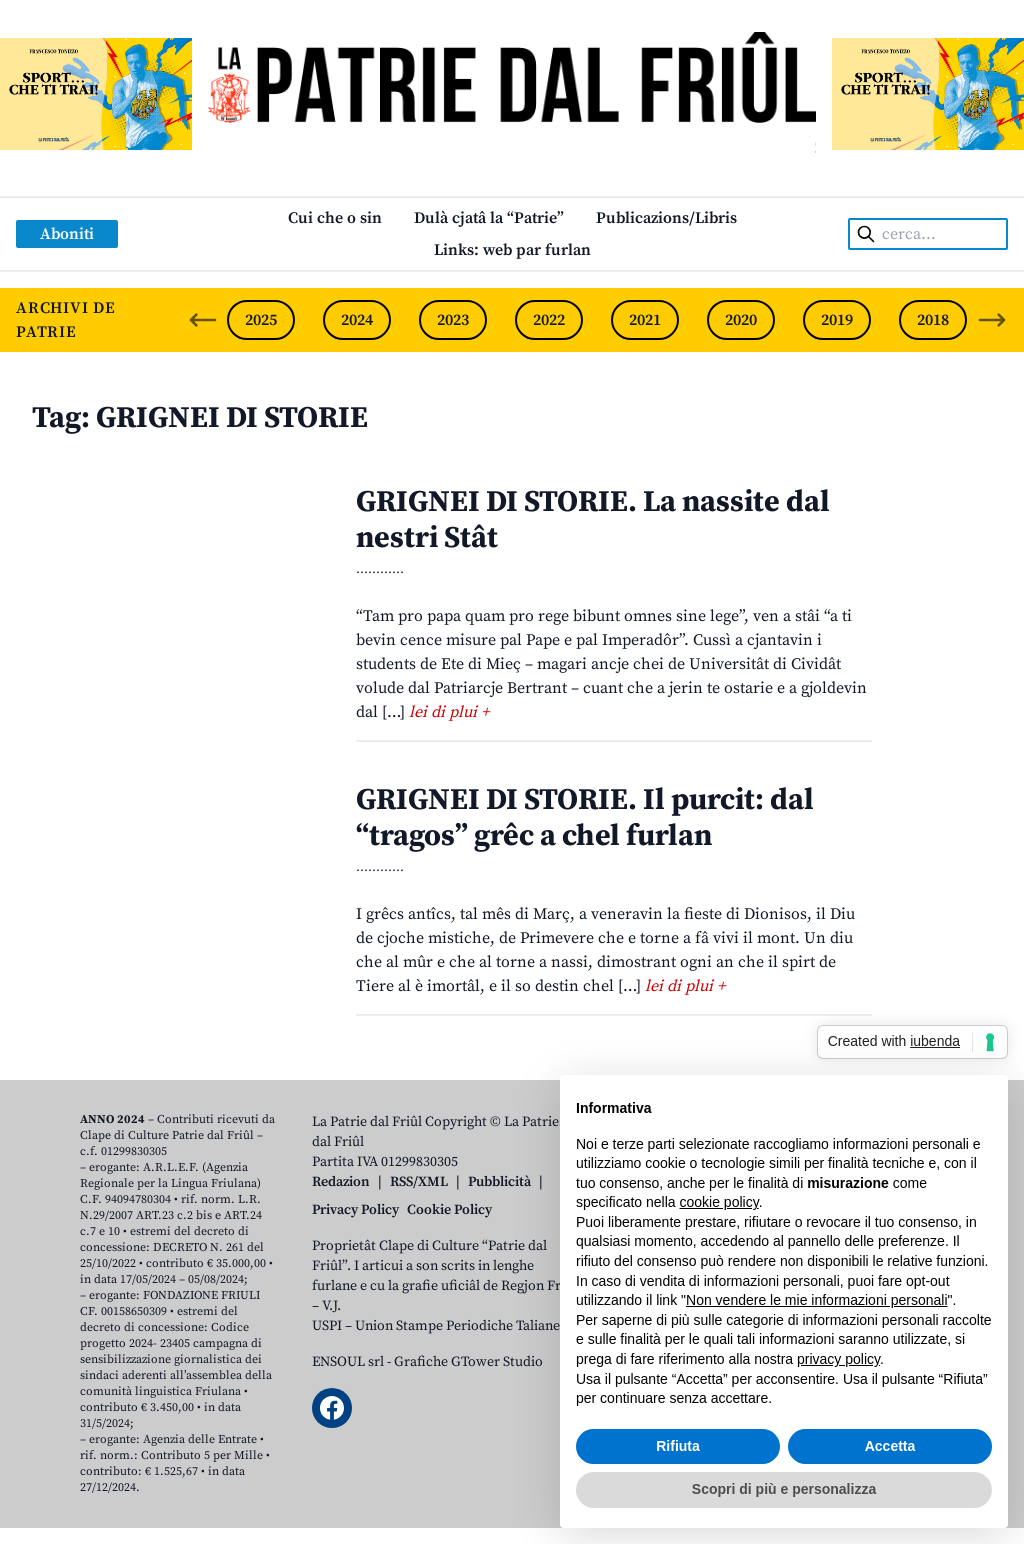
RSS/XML (419, 1182)
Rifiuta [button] (678, 1446)
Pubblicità (499, 1182)
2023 (453, 320)
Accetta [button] (890, 1446)
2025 (261, 320)
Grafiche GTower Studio (468, 1362)
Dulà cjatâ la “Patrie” (489, 218)
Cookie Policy (449, 1210)
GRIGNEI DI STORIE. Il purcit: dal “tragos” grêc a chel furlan (585, 818)
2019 (837, 320)
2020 (741, 320)
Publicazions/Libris (666, 218)
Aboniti (67, 234)
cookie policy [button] (719, 1202)
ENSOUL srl (348, 1362)
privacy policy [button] (838, 1359)
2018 (933, 320)
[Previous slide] (203, 320)
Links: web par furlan (512, 250)
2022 (549, 320)
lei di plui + (449, 712)
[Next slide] (992, 320)
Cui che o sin (335, 218)
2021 (645, 320)
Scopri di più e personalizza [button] (784, 1489)
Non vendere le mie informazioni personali (816, 1300)
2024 (357, 320)
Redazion (341, 1182)
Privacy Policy (355, 1210)
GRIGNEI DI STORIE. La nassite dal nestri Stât (593, 520)
